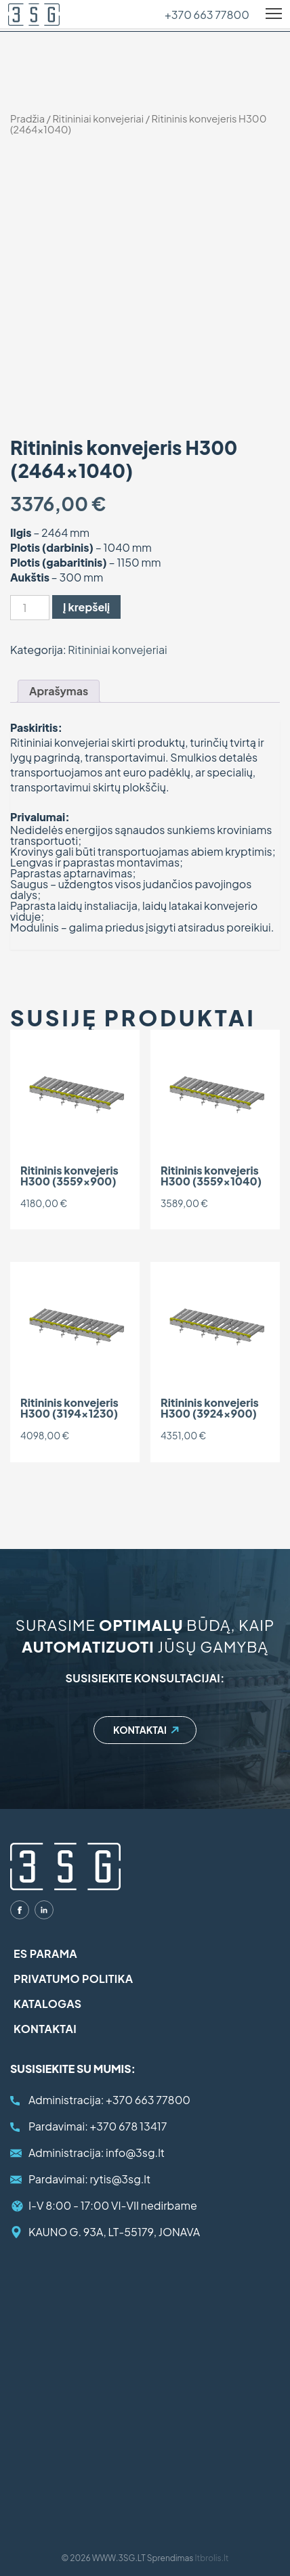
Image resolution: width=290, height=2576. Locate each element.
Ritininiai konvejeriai (98, 118)
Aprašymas (58, 691)
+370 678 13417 (97, 2126)
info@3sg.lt (96, 2152)
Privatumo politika (73, 1978)
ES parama (45, 1953)
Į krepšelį (86, 607)
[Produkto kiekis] (29, 607)
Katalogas (47, 2003)
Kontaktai (140, 1730)
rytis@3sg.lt (89, 2179)
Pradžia (27, 118)
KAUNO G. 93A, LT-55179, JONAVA (114, 2232)
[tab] (59, 691)
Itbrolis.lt (211, 2558)
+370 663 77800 (207, 14)
